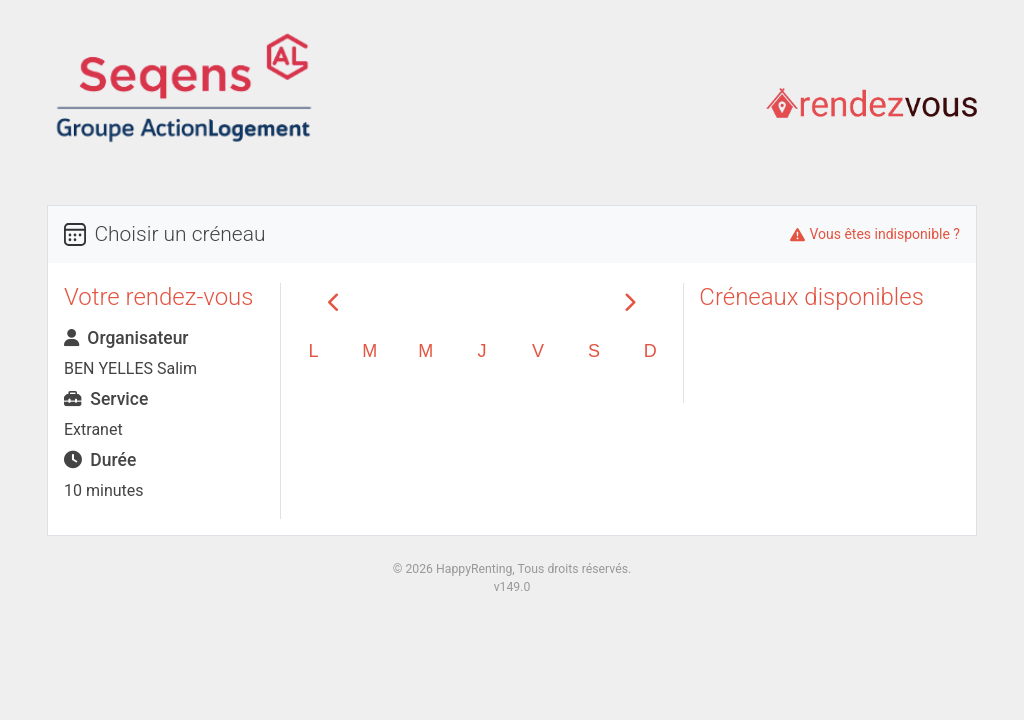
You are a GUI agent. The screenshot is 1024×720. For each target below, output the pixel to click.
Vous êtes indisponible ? (884, 234)
